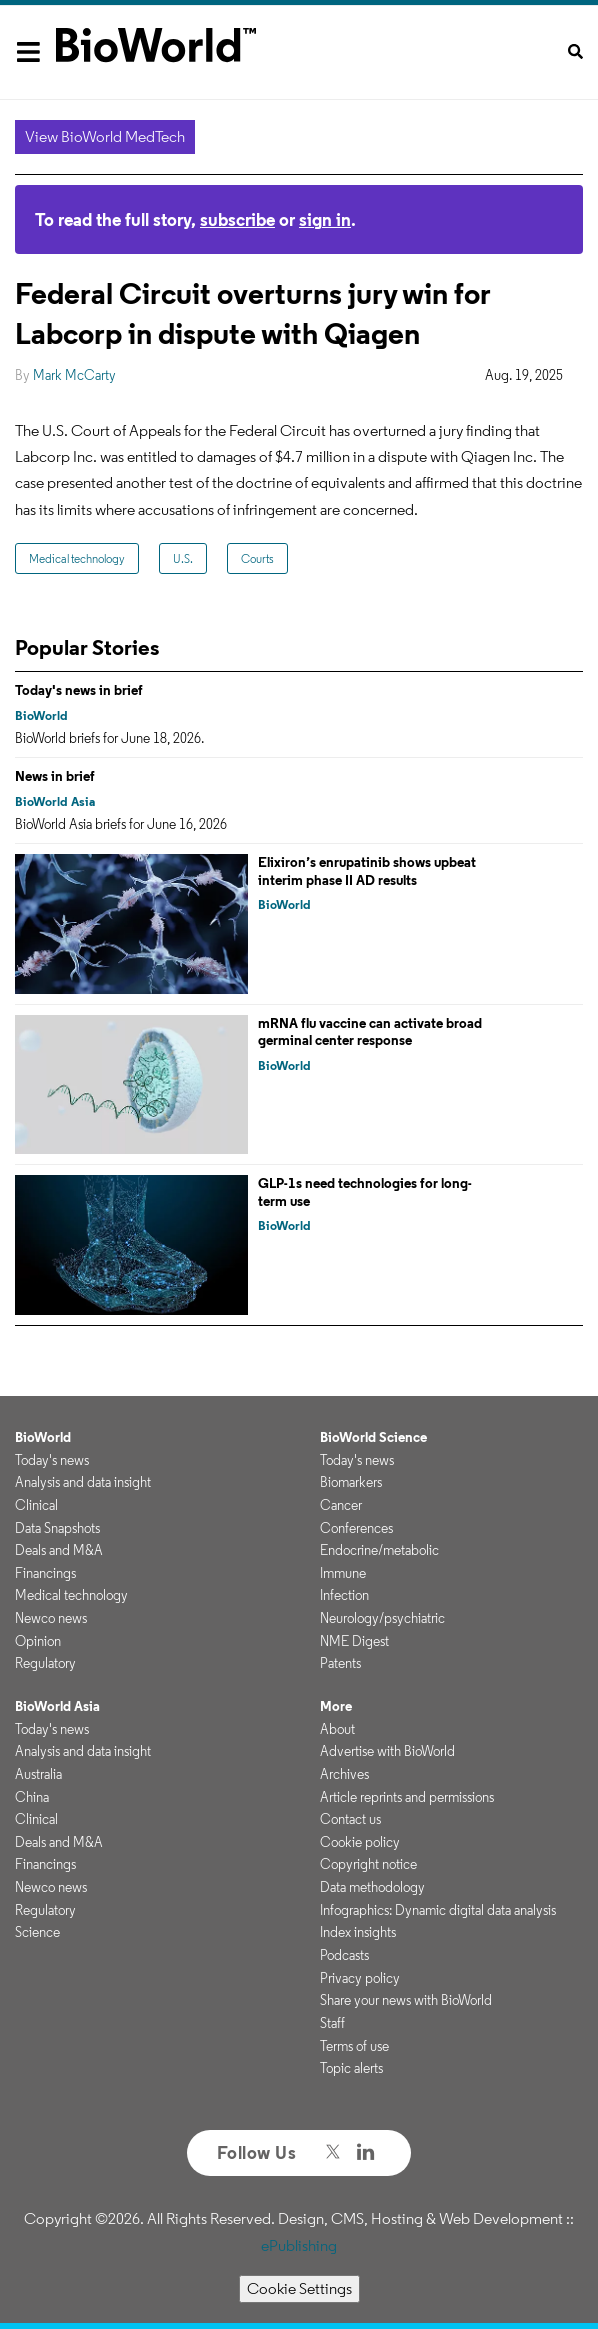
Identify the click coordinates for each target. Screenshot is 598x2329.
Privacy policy (360, 1978)
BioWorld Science (373, 1437)
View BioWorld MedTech (105, 136)
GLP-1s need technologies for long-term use (365, 1192)
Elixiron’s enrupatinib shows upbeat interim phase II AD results (367, 871)
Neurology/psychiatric (382, 1618)
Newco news (51, 1618)
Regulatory (45, 1663)
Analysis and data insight (83, 1482)
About (337, 1729)
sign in (325, 219)
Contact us (350, 1819)
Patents (340, 1663)
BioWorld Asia (55, 801)
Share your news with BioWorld (406, 2000)
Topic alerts (351, 2068)
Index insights (358, 1932)
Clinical (36, 1505)
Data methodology (372, 1887)
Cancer (341, 1505)
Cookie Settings (299, 2288)
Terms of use (354, 2046)
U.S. (183, 558)
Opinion (38, 1641)
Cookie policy (360, 1842)
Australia (38, 1774)
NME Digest (354, 1641)
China (32, 1797)
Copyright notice (368, 1864)
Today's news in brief (79, 690)
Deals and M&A (59, 1550)
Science (37, 1932)
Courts (257, 558)
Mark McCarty (74, 375)
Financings (45, 1573)
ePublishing (299, 2245)
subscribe (237, 219)
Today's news (52, 1460)
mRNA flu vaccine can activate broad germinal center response (370, 1032)
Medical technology (77, 558)
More (336, 1706)
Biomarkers (351, 1482)
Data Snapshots (57, 1528)
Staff (332, 2023)
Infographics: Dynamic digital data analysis (438, 1910)
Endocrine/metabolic (379, 1550)
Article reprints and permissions (407, 1797)
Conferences (356, 1528)
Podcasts (344, 1955)
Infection (344, 1595)
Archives (344, 1774)
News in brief (55, 776)
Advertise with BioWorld (387, 1751)
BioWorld (41, 715)
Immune (343, 1573)
